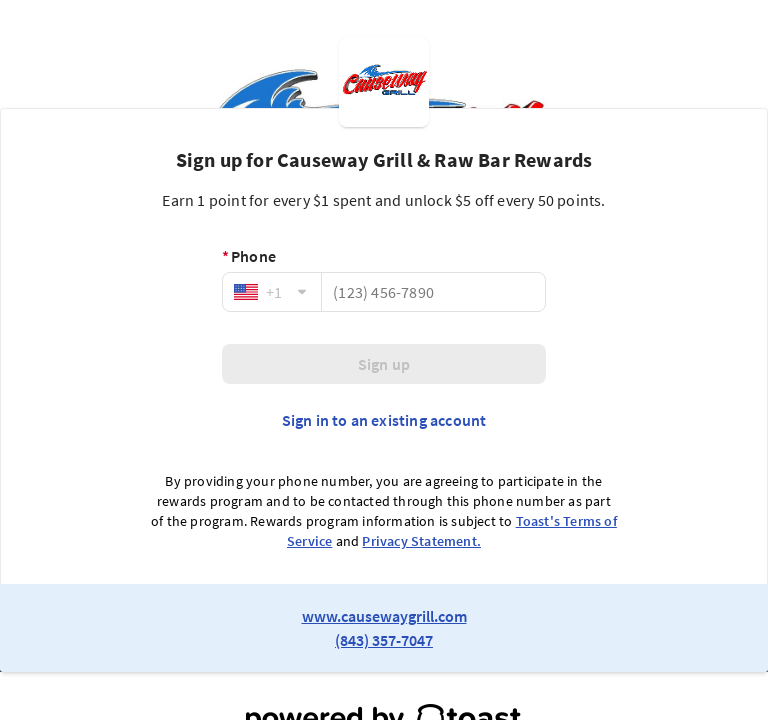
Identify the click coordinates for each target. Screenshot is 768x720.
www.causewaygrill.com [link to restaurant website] (384, 616)
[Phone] (433, 292)
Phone (249, 256)
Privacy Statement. (421, 541)
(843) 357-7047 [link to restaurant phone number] (384, 640)
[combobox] (272, 292)
